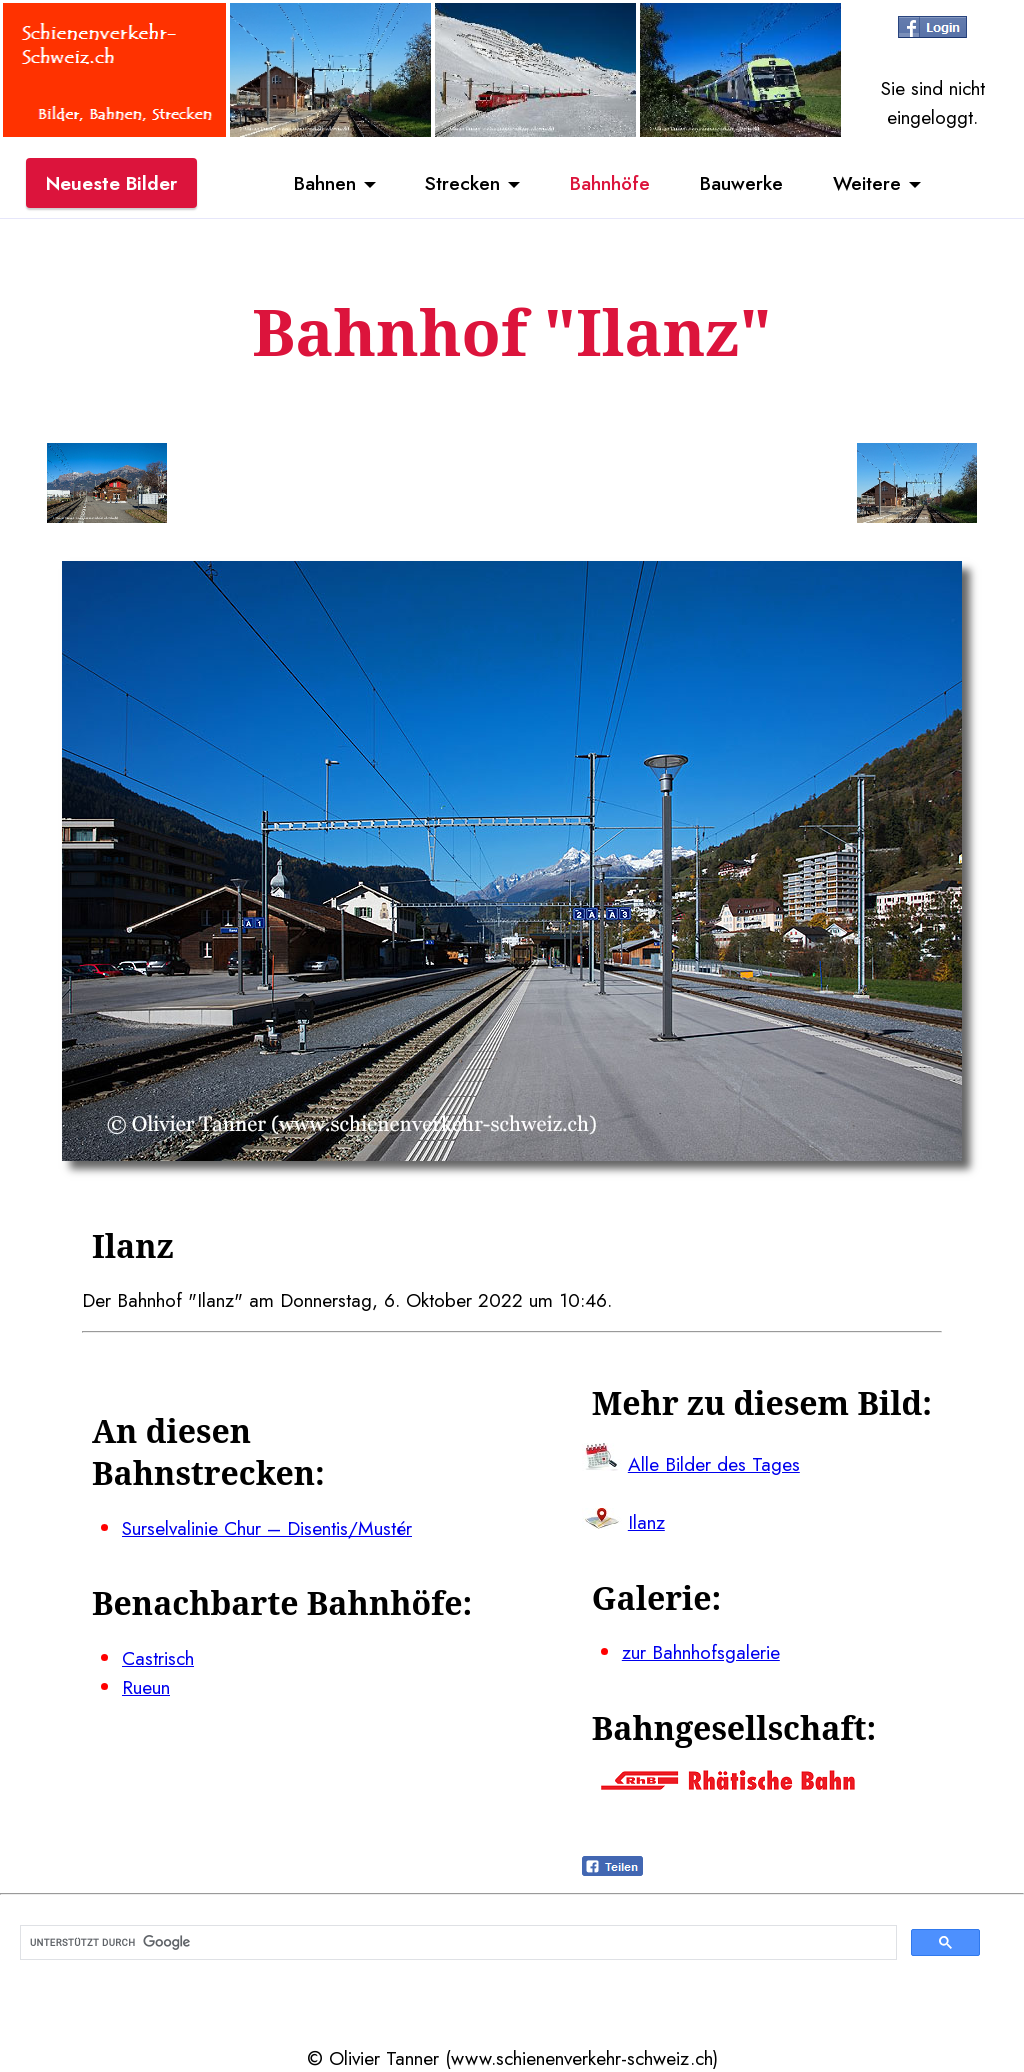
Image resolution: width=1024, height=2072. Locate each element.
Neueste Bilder (111, 183)
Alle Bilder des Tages (714, 1464)
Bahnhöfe (610, 183)
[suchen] (456, 1943)
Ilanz (646, 1522)
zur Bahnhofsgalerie (701, 1652)
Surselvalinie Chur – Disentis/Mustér (267, 1528)
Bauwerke (741, 183)
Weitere (867, 183)
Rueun (146, 1687)
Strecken (462, 183)
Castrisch (158, 1658)
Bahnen (325, 183)
